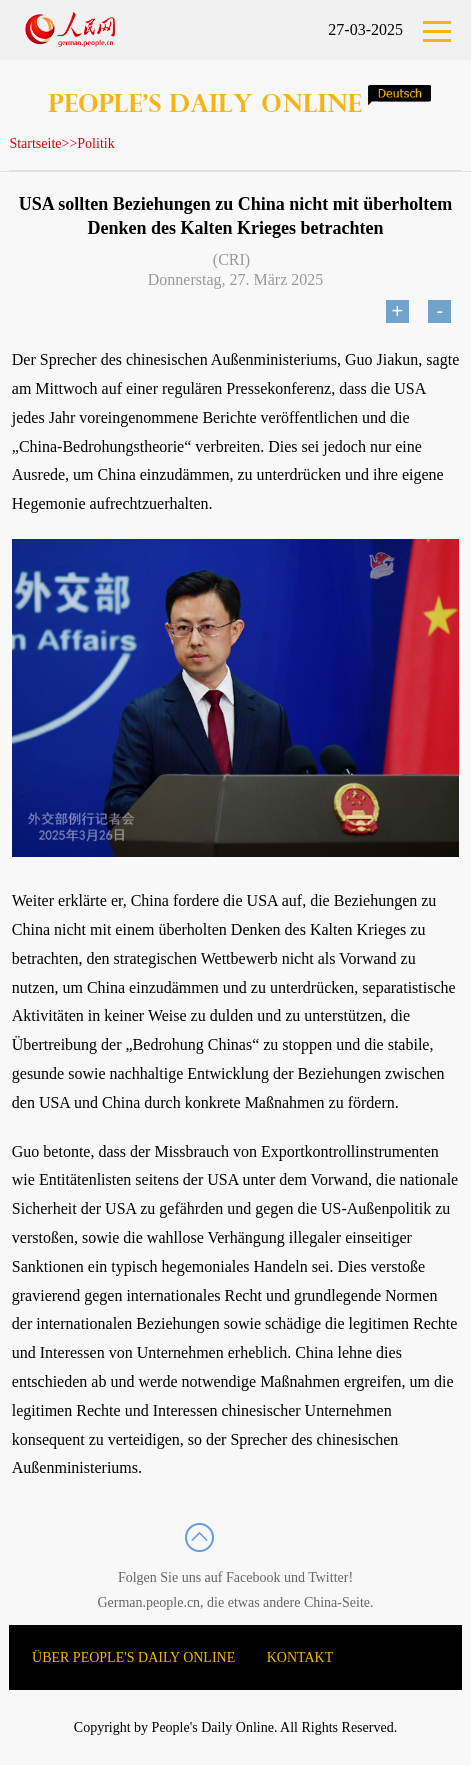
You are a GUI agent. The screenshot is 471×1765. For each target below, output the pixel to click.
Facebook (253, 1577)
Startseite (35, 143)
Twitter (328, 1577)
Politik (95, 143)
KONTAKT (300, 1657)
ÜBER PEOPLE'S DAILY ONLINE (133, 1657)
